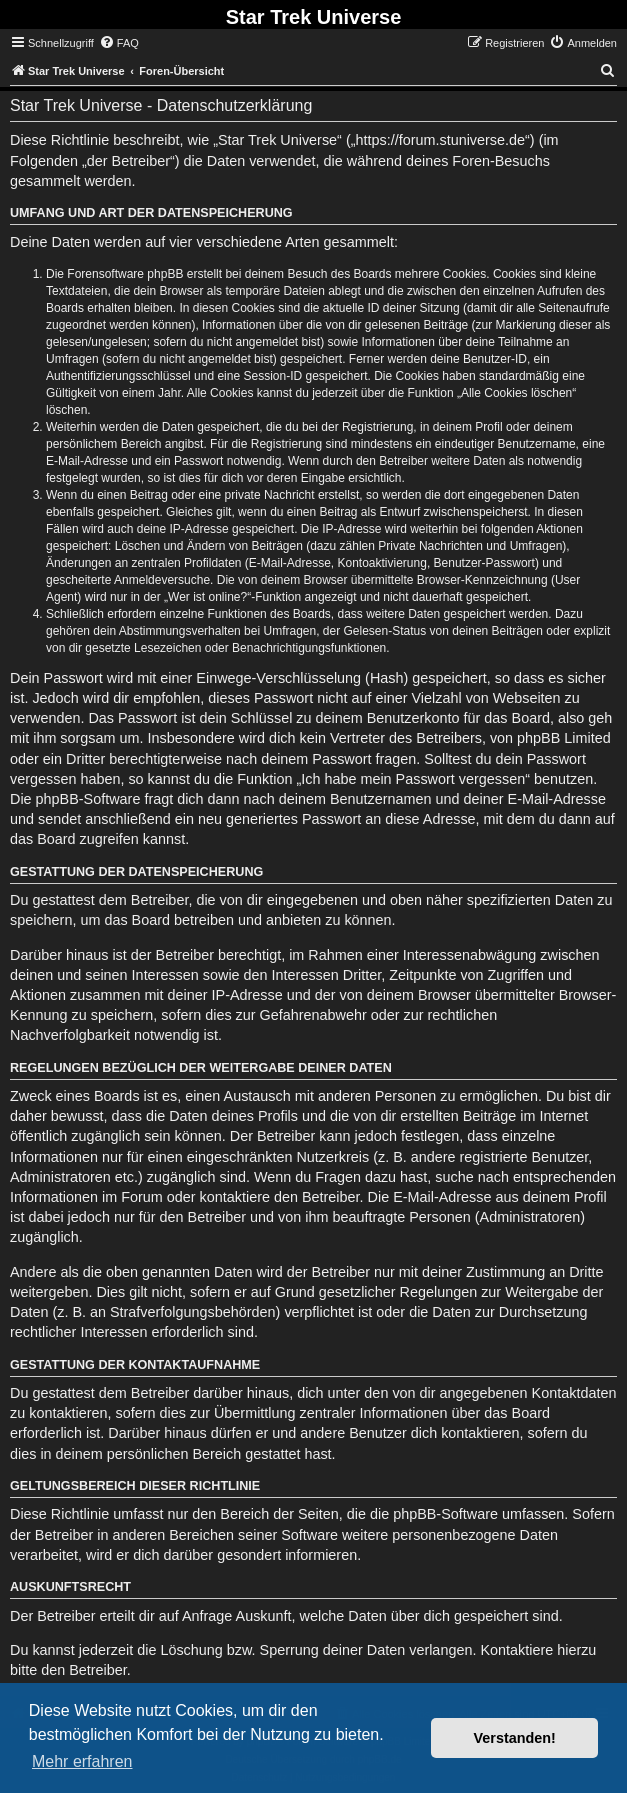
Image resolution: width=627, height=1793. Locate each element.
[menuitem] (119, 43)
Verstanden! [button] (515, 1738)
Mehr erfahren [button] (82, 1761)
